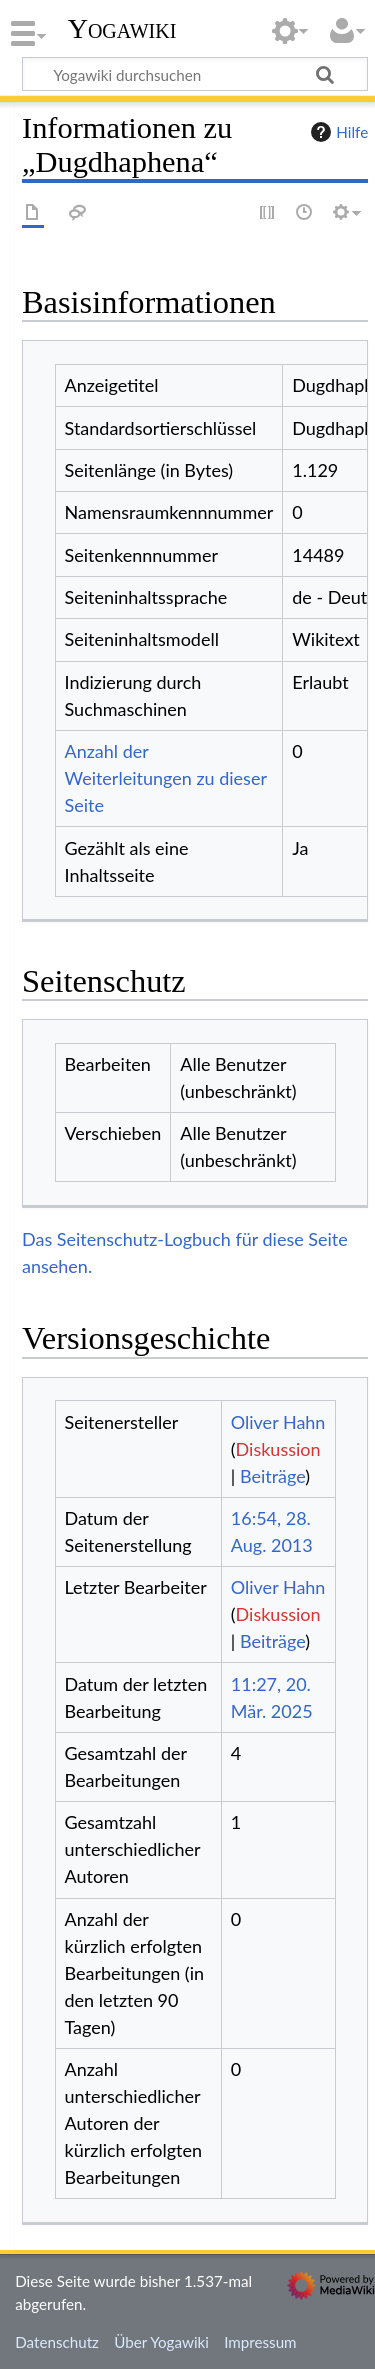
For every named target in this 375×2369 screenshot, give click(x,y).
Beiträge (272, 1476)
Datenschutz (57, 2342)
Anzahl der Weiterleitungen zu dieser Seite (166, 778)
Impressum (260, 2342)
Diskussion (278, 1449)
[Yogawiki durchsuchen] (195, 74)
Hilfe (337, 132)
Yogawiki (122, 29)
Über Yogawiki (161, 2342)
